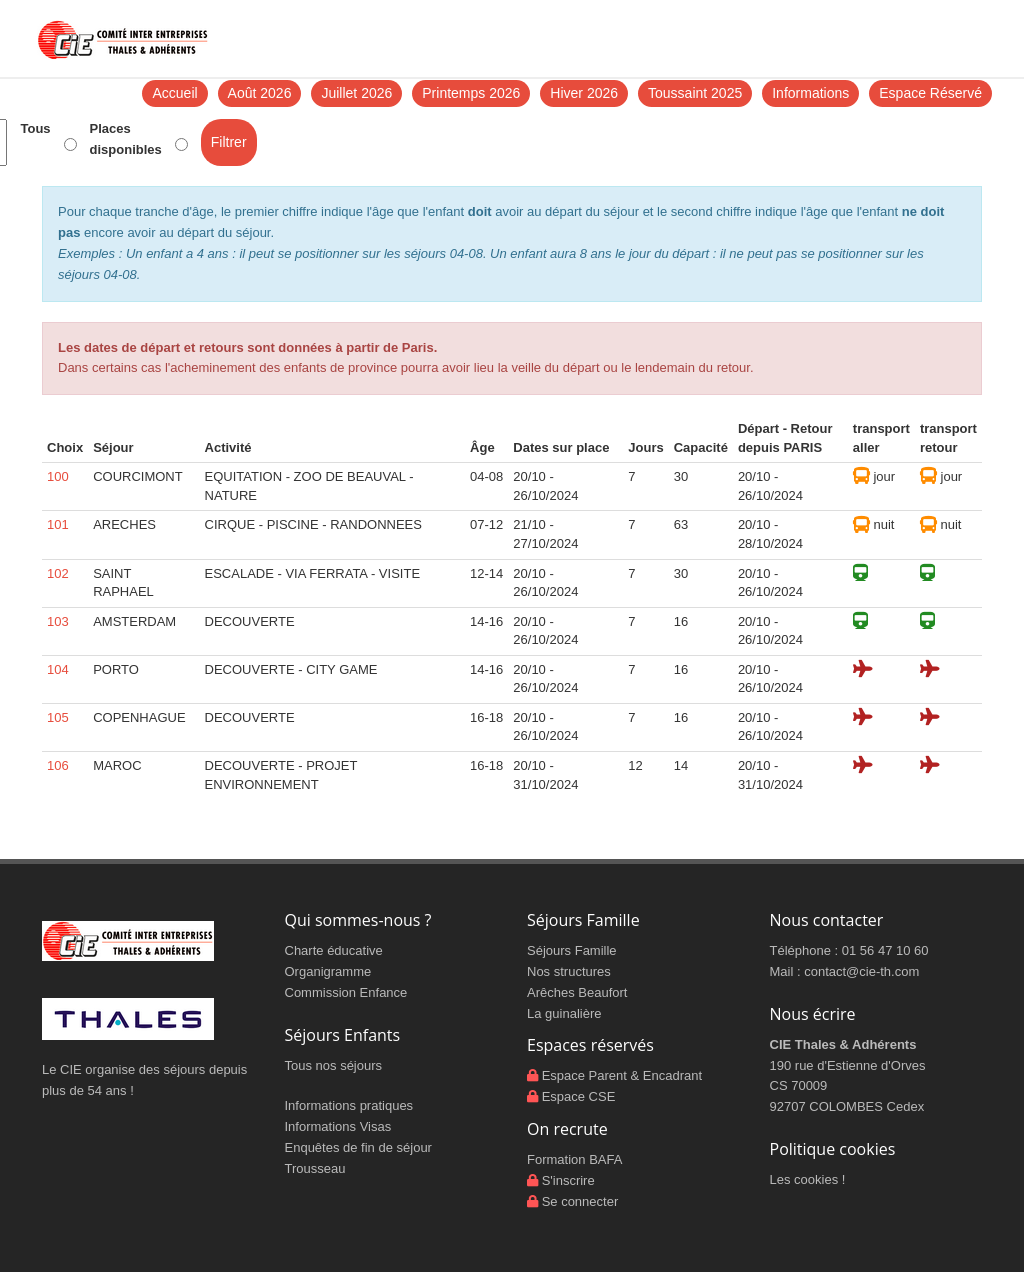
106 (58, 765)
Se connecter (580, 1201)
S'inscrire (568, 1180)
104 (58, 669)
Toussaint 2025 (695, 93)
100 (58, 476)
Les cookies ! (808, 1179)
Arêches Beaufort (577, 992)
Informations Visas (338, 1126)
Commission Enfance (346, 992)
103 (58, 621)
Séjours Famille (572, 950)
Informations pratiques (349, 1105)
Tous (35, 128)
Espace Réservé (930, 93)
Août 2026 (260, 93)
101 (58, 524)
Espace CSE (579, 1096)
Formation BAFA (574, 1159)
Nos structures (569, 971)
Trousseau (315, 1168)
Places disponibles (126, 139)
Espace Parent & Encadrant (622, 1075)
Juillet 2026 (356, 93)
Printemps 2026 (471, 93)
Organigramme (328, 971)
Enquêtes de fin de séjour (358, 1147)
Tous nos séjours (334, 1065)
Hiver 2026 (584, 93)
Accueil (174, 93)
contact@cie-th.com (861, 971)
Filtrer (229, 142)
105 (58, 717)
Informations (810, 93)
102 (58, 573)
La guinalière (564, 1013)
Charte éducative (334, 950)
